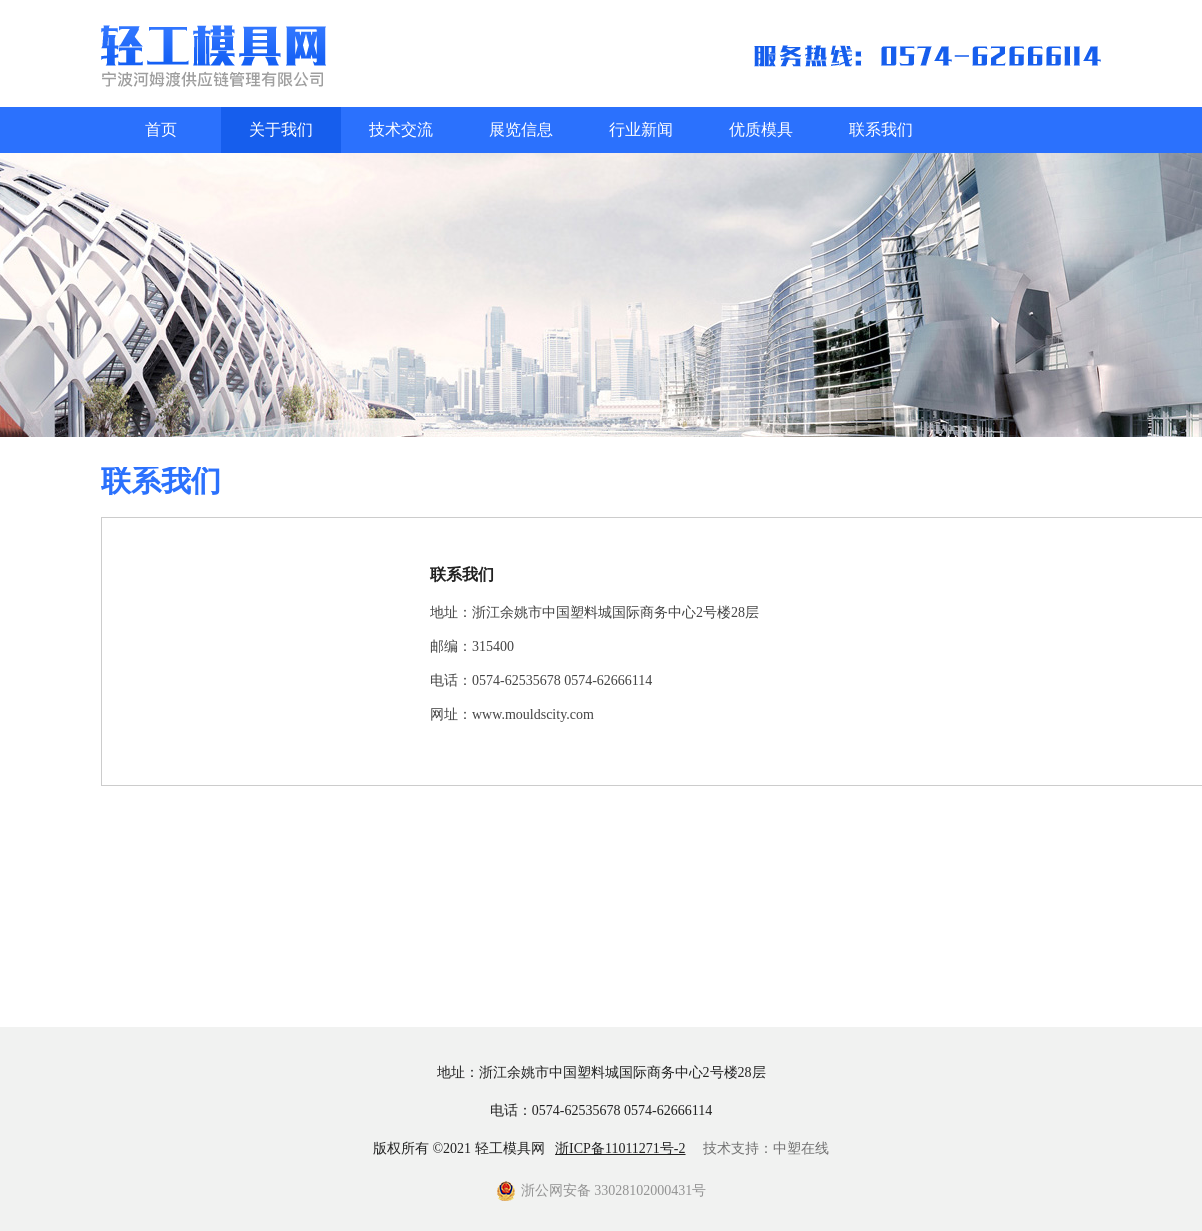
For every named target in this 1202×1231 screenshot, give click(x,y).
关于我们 (281, 129)
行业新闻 (641, 129)
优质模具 (761, 129)
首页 (161, 129)
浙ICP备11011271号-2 (620, 1148)
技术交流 (401, 129)
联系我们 (881, 129)
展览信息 (521, 129)
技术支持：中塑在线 (766, 1148)
